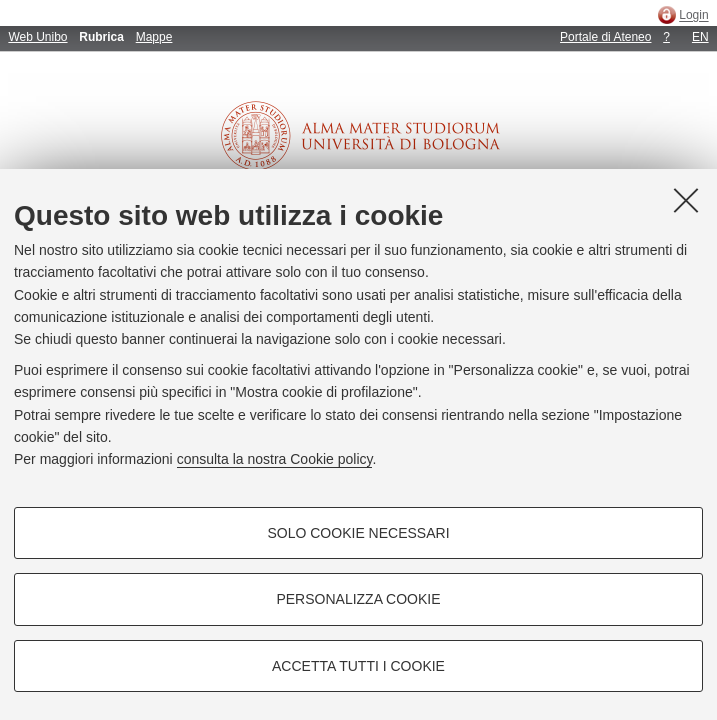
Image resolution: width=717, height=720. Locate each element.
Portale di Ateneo (605, 37)
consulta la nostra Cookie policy (275, 459)
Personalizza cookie (358, 599)
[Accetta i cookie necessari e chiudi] (686, 200)
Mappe (154, 37)
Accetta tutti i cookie (358, 666)
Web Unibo (37, 37)
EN (700, 37)
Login (693, 16)
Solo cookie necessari (358, 533)
